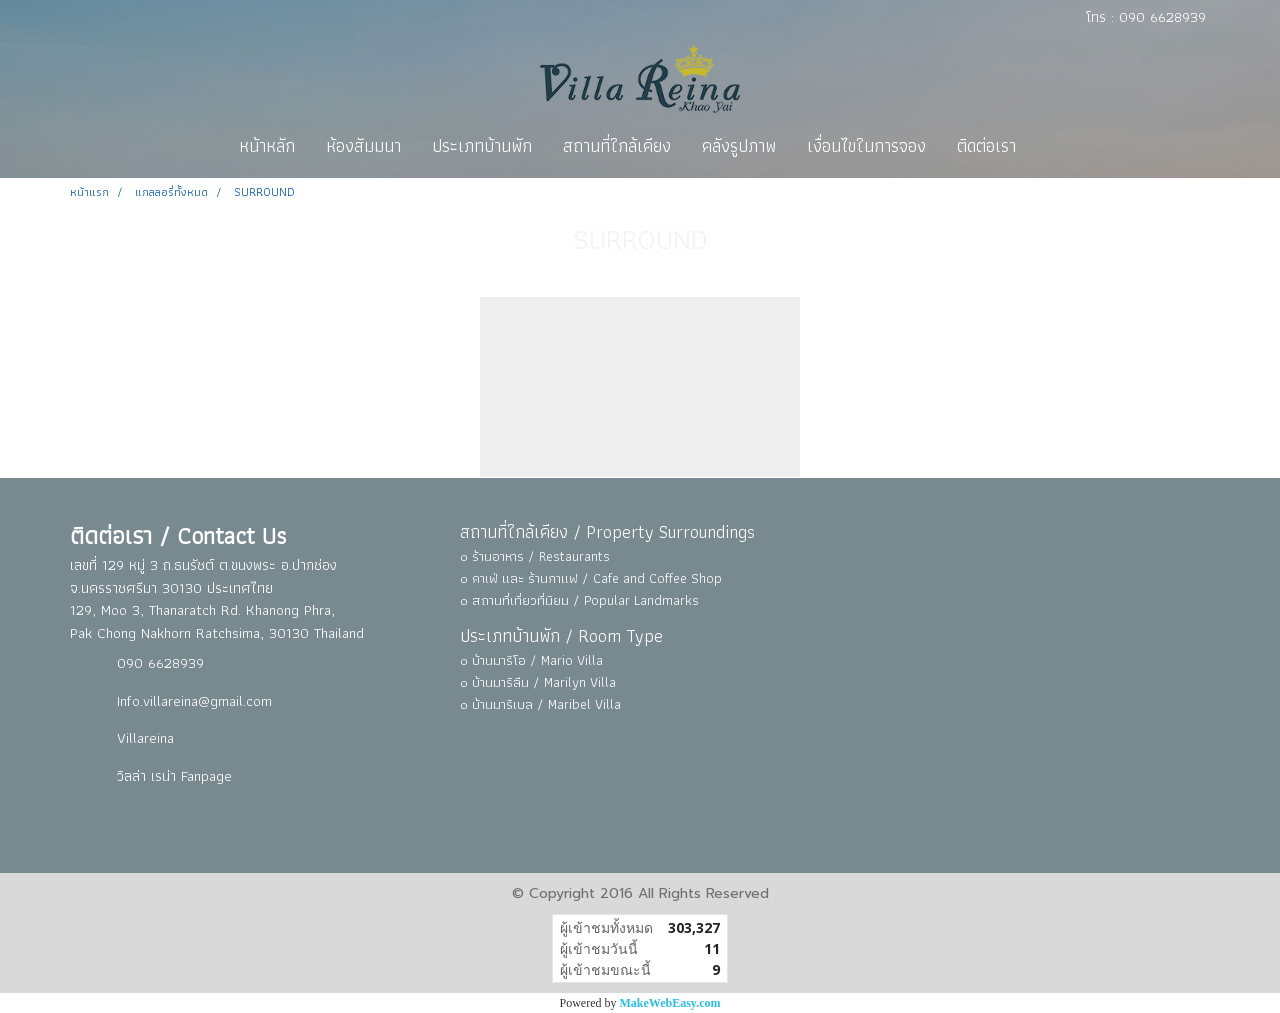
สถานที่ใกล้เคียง (617, 145)
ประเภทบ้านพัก (482, 145)
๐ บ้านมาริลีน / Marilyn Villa (538, 682)
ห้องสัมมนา (363, 145)
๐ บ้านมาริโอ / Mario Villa (531, 660)
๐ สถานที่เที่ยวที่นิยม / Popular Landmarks (579, 600)
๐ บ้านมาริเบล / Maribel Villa (540, 704)
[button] (1049, 146)
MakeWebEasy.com (670, 1003)
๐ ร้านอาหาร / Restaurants (535, 556)
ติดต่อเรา (986, 145)
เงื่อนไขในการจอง (866, 145)
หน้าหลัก (267, 145)
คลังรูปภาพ (739, 145)
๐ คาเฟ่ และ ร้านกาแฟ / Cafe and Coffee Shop (591, 578)
